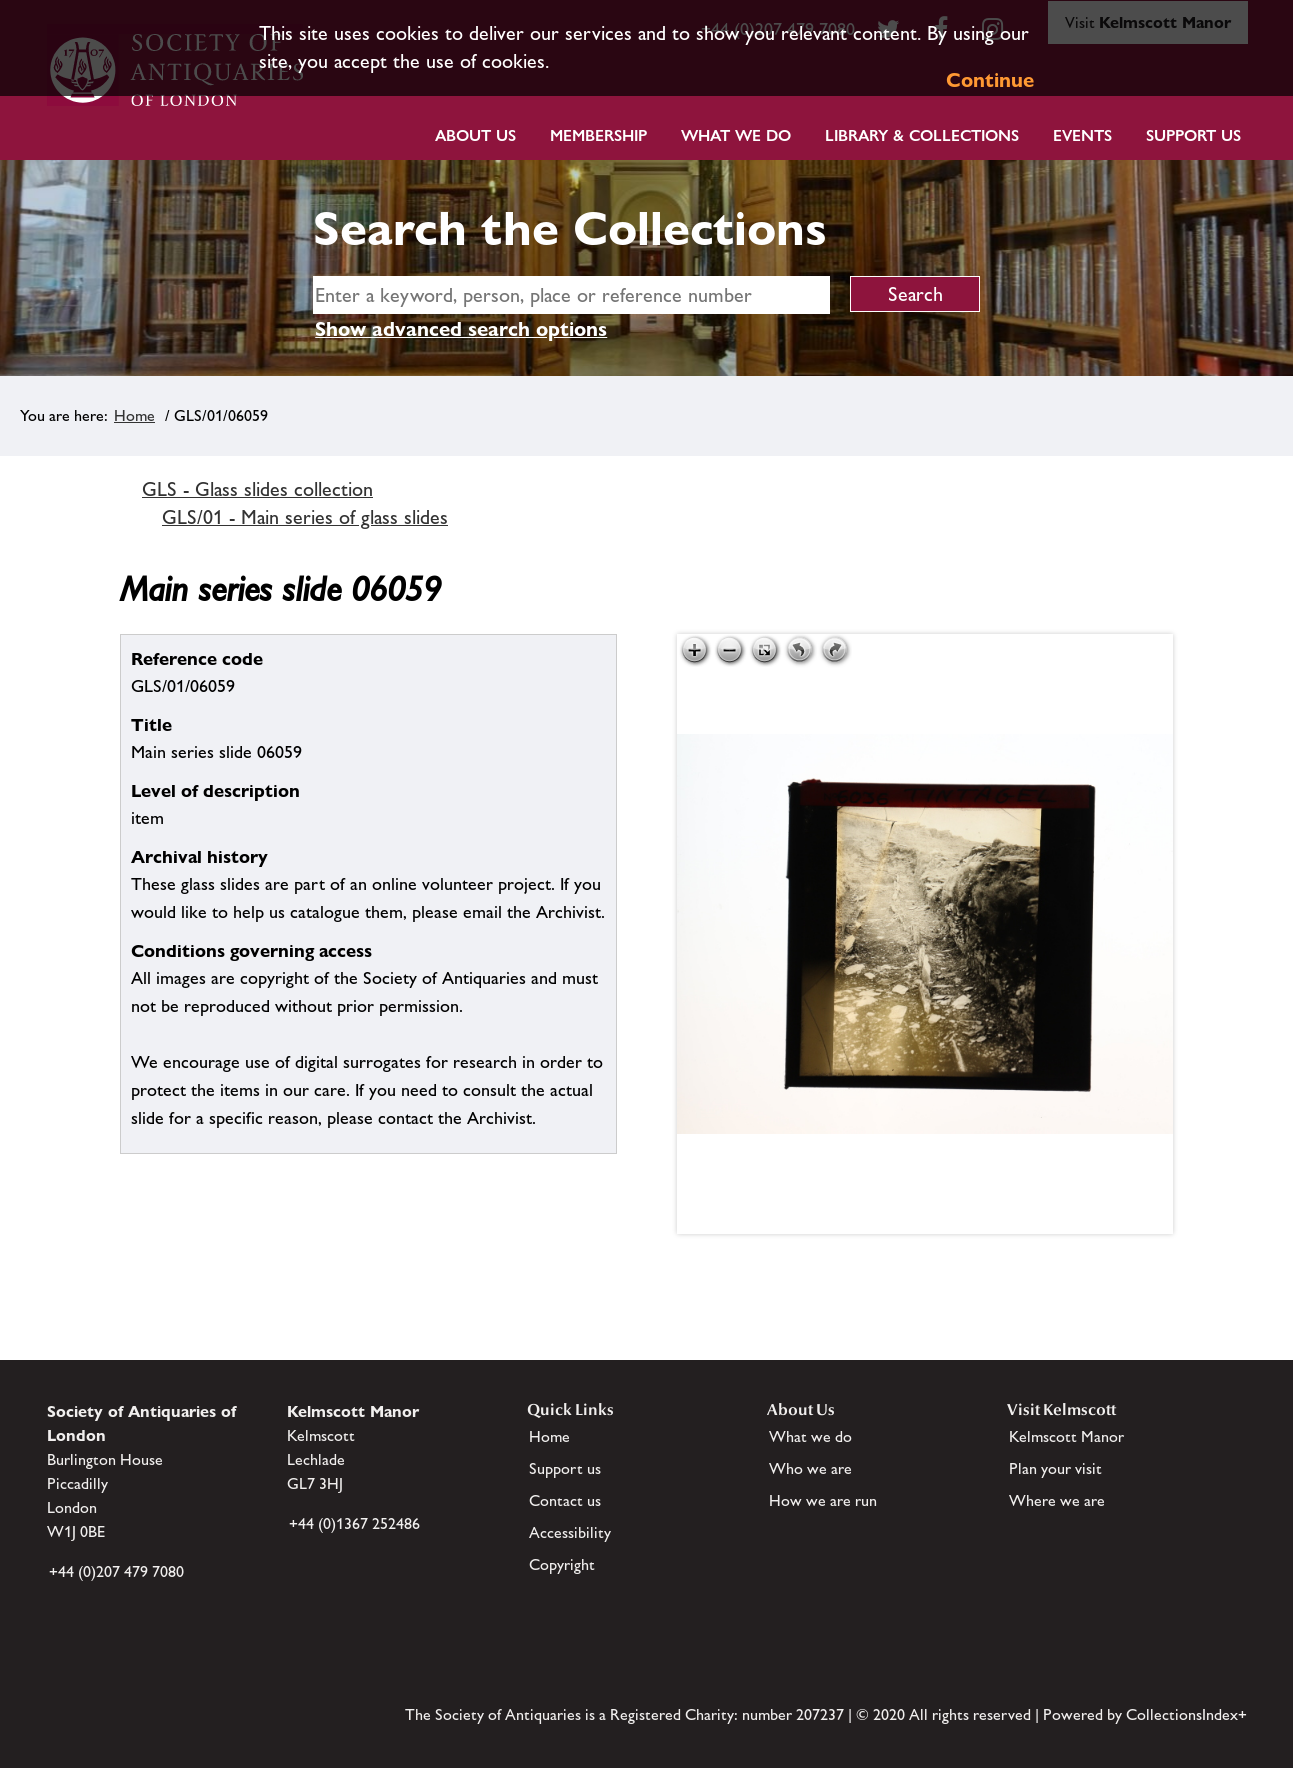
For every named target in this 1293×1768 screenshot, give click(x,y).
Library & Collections (922, 135)
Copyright (562, 1564)
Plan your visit (1055, 1468)
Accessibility (570, 1532)
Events (1082, 135)
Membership (598, 135)
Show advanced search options (461, 329)
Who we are (810, 1468)
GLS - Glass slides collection (257, 489)
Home (134, 415)
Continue (990, 80)
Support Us (1193, 135)
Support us (565, 1468)
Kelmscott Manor (1066, 1436)
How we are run (823, 1500)
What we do (736, 135)
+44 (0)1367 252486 (354, 1523)
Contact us (565, 1500)
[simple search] (571, 295)
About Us (475, 135)
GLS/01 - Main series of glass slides (305, 517)
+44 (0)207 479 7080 (116, 1571)
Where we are (1057, 1500)
